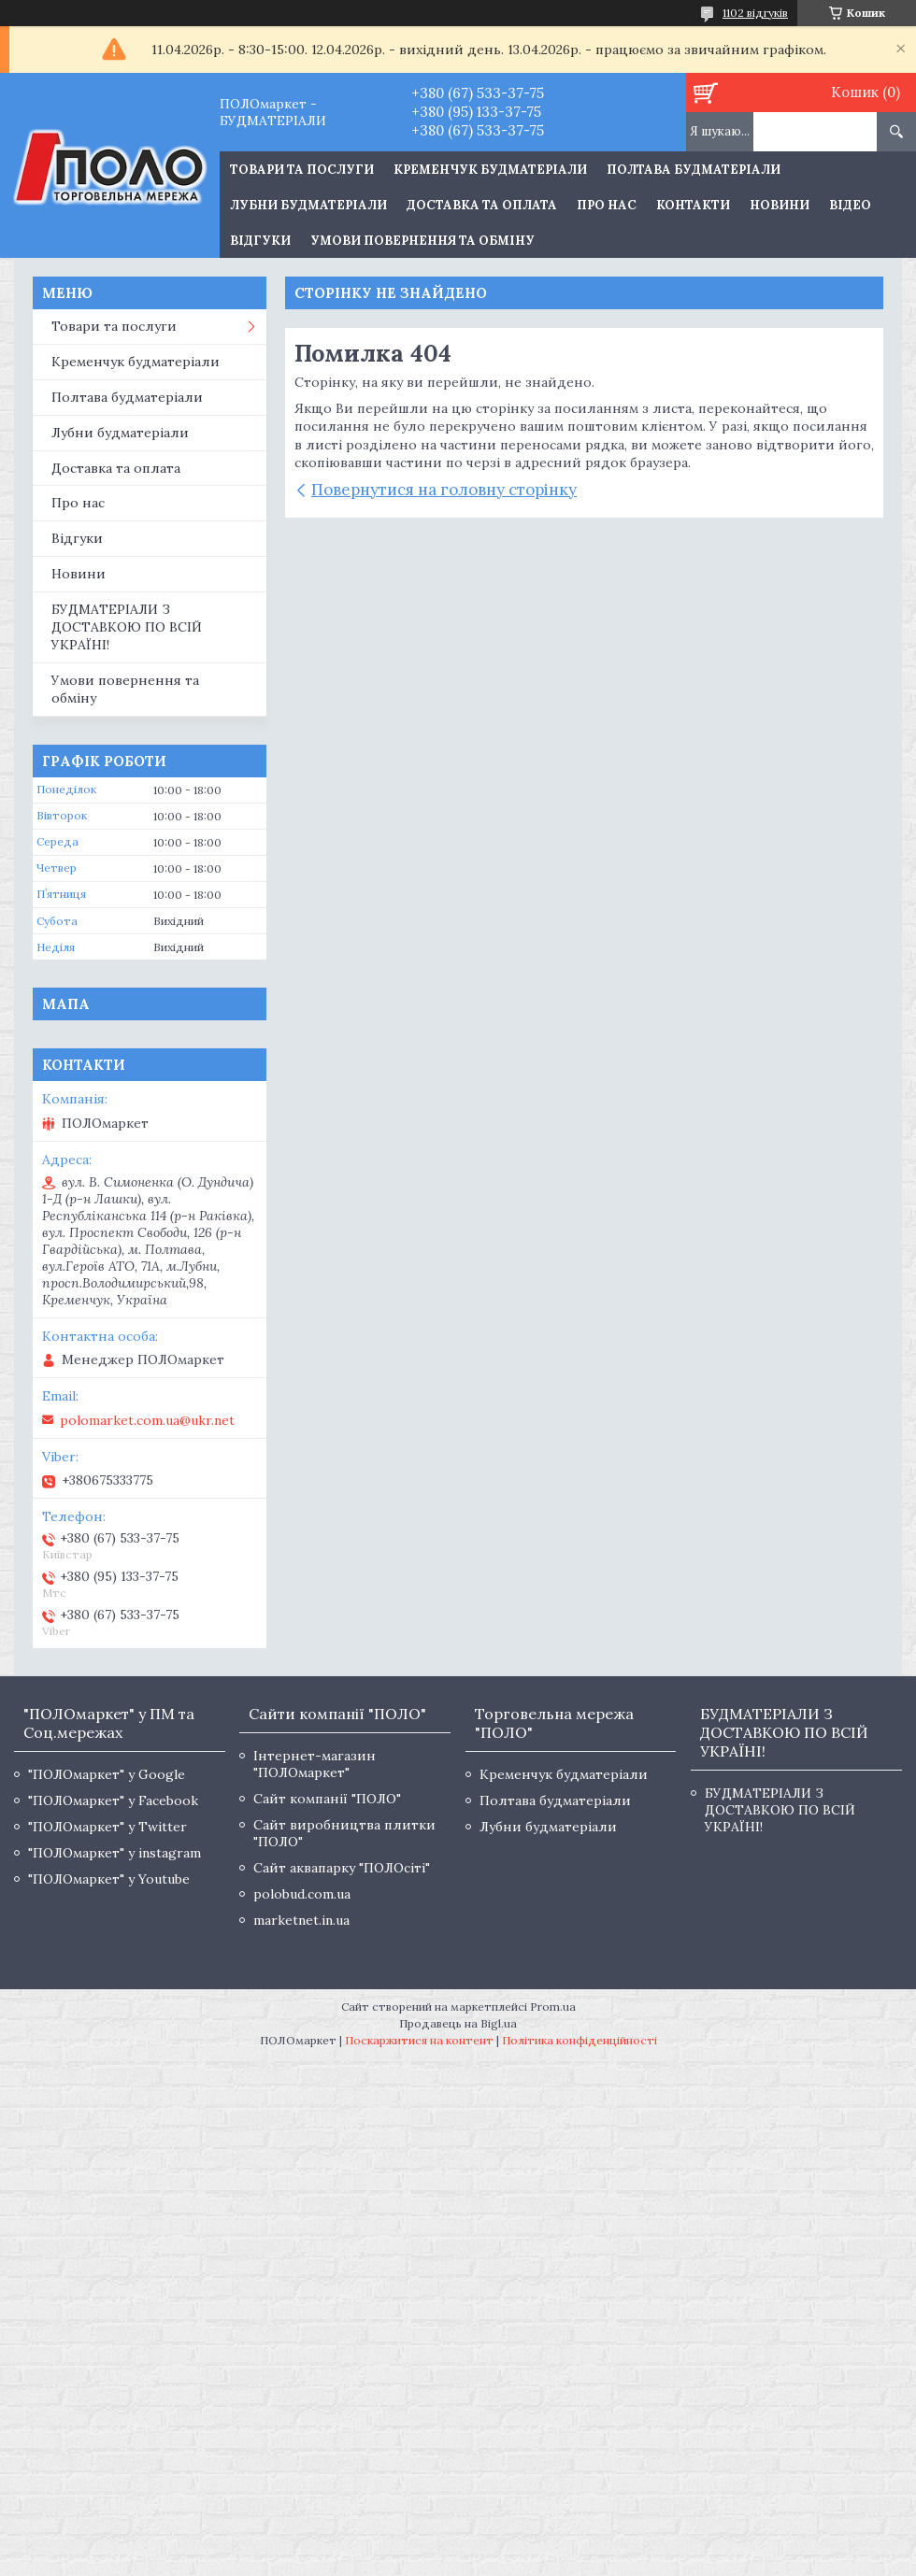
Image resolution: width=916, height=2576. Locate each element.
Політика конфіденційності (579, 2040)
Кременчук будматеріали (490, 170)
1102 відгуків (755, 13)
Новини (779, 205)
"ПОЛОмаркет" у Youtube (109, 1879)
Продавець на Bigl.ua (458, 2023)
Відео (850, 205)
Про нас (607, 205)
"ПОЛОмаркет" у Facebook (113, 1800)
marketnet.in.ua (301, 1920)
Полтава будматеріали (693, 170)
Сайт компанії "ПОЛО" (327, 1798)
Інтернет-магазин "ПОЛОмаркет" (314, 1764)
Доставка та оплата (482, 205)
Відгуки (260, 241)
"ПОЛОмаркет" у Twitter (107, 1826)
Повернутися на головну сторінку (444, 489)
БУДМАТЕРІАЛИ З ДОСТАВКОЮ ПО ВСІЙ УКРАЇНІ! (126, 627)
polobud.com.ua (302, 1894)
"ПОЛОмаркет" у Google (106, 1774)
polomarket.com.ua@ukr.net (147, 1420)
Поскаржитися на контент (419, 2040)
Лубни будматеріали (308, 205)
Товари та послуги (114, 326)
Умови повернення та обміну (422, 241)
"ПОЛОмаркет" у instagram (114, 1852)
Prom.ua (553, 2007)
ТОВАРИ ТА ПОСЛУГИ (302, 170)
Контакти (693, 205)
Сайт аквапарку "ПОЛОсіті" (341, 1867)
